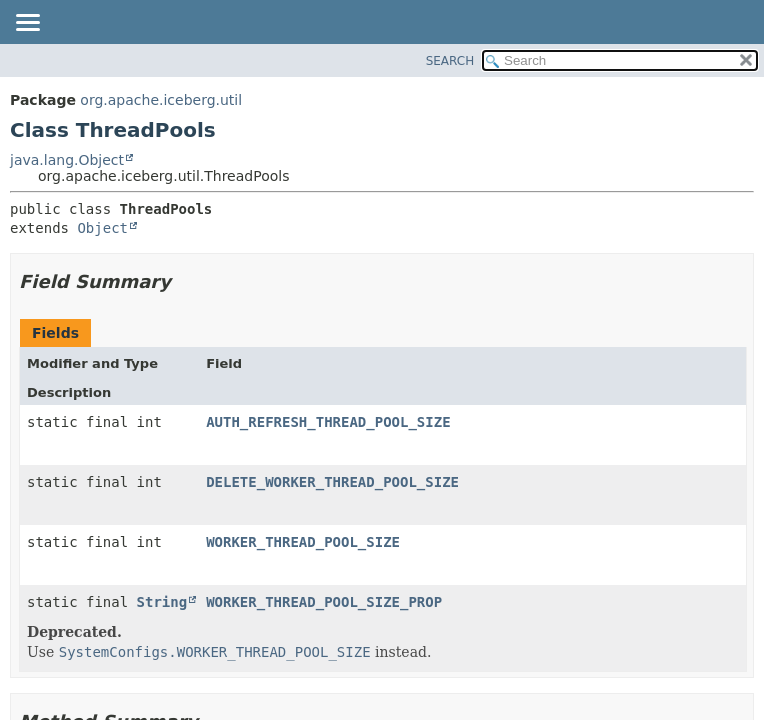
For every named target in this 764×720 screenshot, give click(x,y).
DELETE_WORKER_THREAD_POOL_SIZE (332, 482)
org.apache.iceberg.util (161, 100)
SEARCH (450, 61)
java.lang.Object (67, 160)
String (162, 602)
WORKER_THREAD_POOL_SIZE (303, 542)
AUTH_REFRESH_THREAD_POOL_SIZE (328, 422)
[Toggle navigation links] (27, 24)
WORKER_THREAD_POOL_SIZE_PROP (324, 602)
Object (102, 228)
